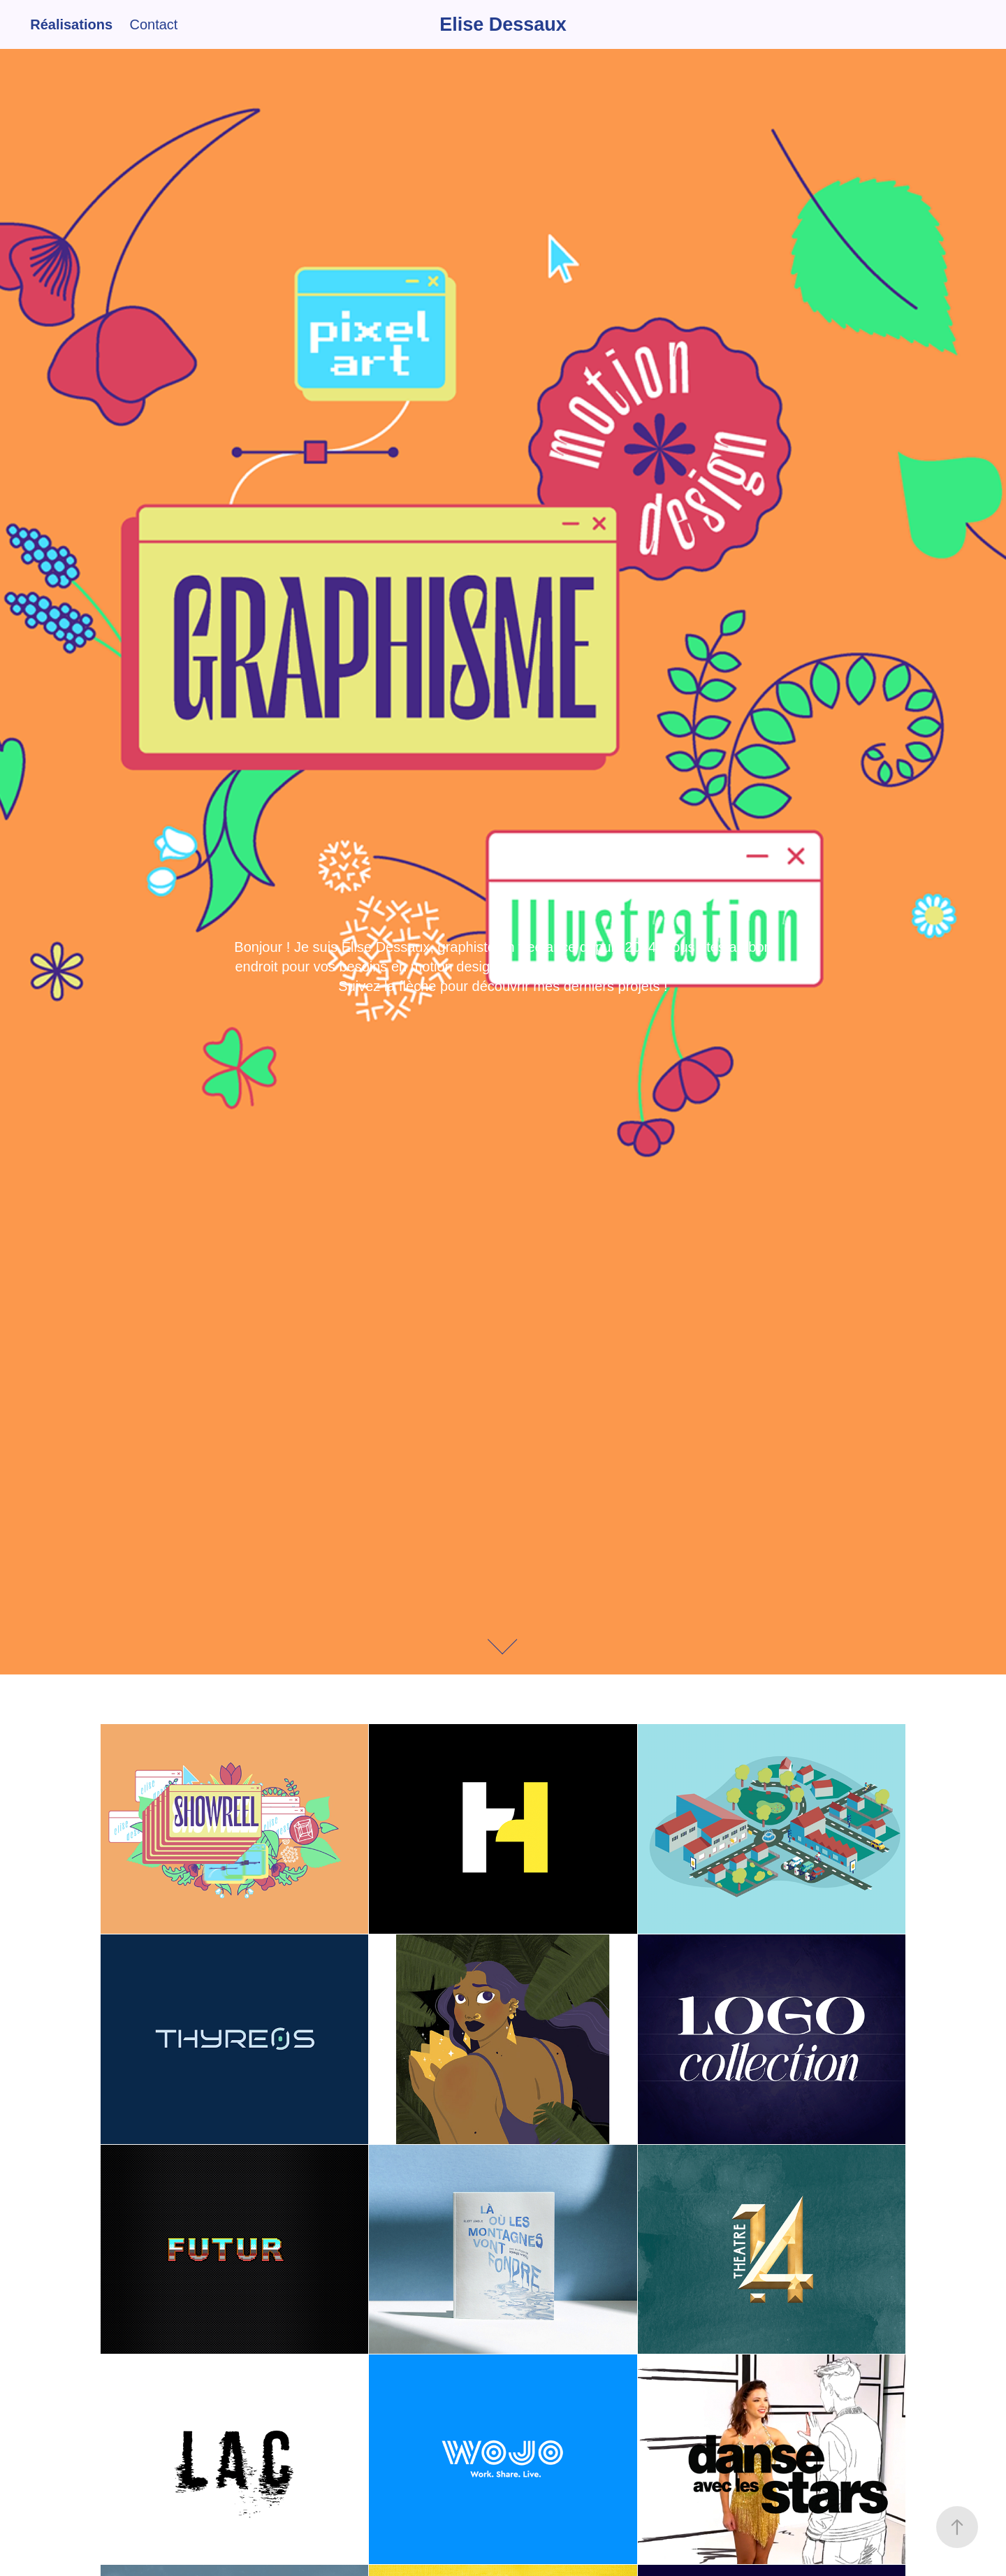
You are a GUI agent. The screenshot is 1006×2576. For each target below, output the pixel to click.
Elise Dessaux (503, 24)
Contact (153, 24)
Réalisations (71, 24)
